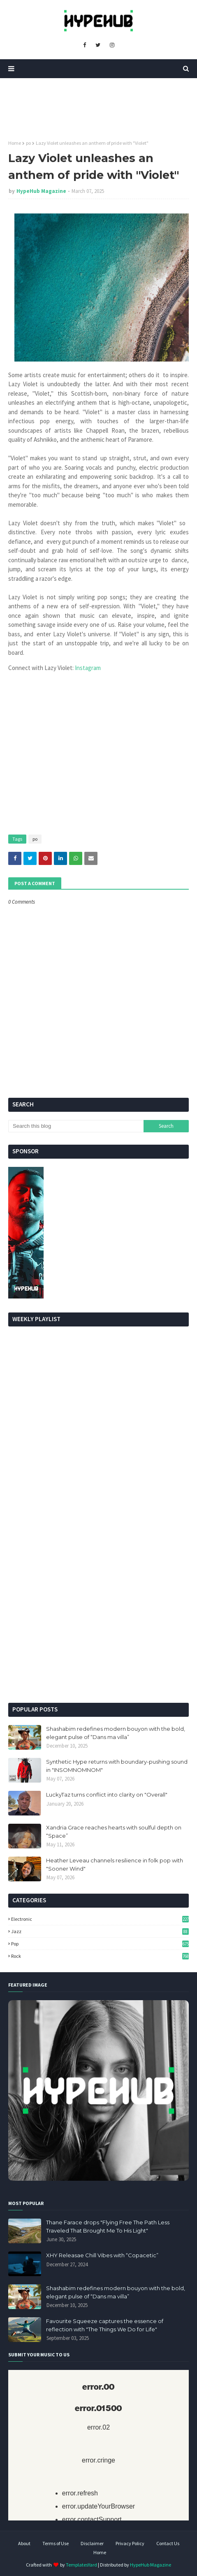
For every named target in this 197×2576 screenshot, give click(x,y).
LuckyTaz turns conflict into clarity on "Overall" (106, 1794)
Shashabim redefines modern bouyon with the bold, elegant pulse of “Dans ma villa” (115, 1732)
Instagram (88, 668)
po (28, 143)
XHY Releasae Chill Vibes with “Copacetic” (102, 2255)
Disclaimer (92, 2543)
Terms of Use (55, 2543)
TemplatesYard (81, 2565)
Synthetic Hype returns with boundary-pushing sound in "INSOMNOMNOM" (117, 1765)
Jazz (100, 1931)
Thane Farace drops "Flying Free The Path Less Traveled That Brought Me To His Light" (107, 2226)
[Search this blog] (76, 1126)
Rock (100, 1956)
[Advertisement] (98, 1591)
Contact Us (167, 2543)
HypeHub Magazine (41, 191)
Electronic (100, 1919)
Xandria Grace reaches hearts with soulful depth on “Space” (113, 1831)
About (24, 2543)
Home (14, 143)
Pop (100, 1944)
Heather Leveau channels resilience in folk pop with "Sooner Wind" (114, 1864)
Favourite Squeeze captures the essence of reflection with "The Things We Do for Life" (104, 2325)
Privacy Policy (130, 2543)
